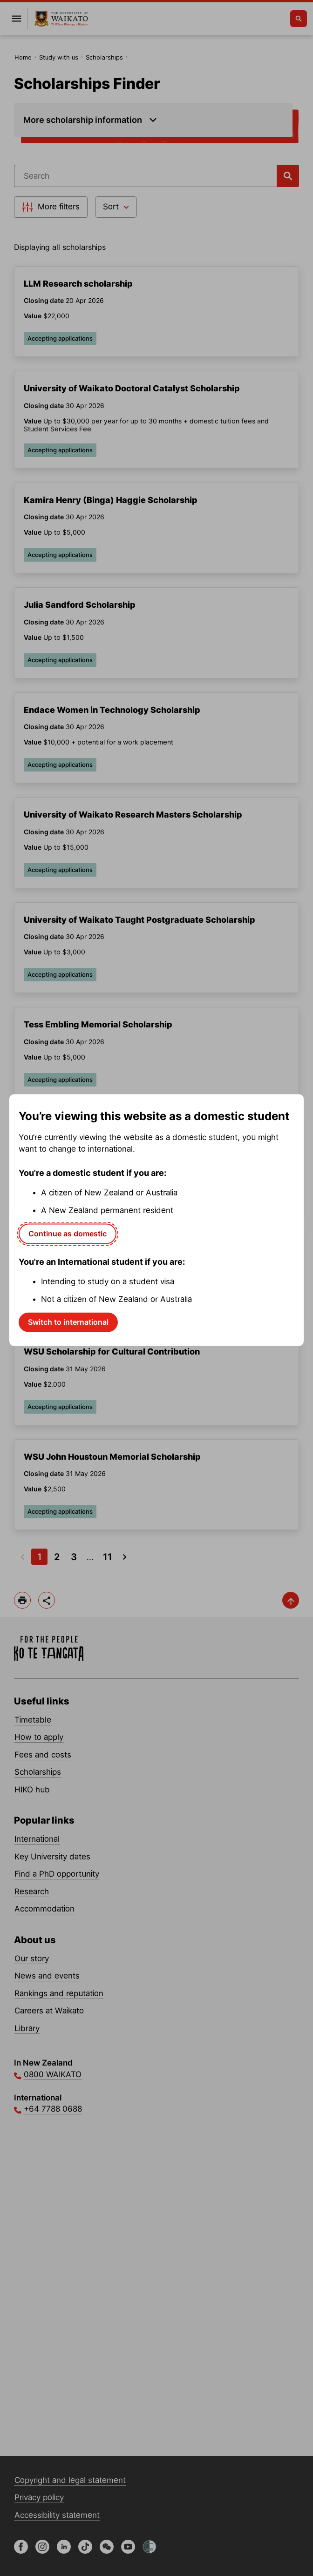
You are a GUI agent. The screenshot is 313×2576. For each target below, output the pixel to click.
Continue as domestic (67, 1233)
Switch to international (68, 1322)
